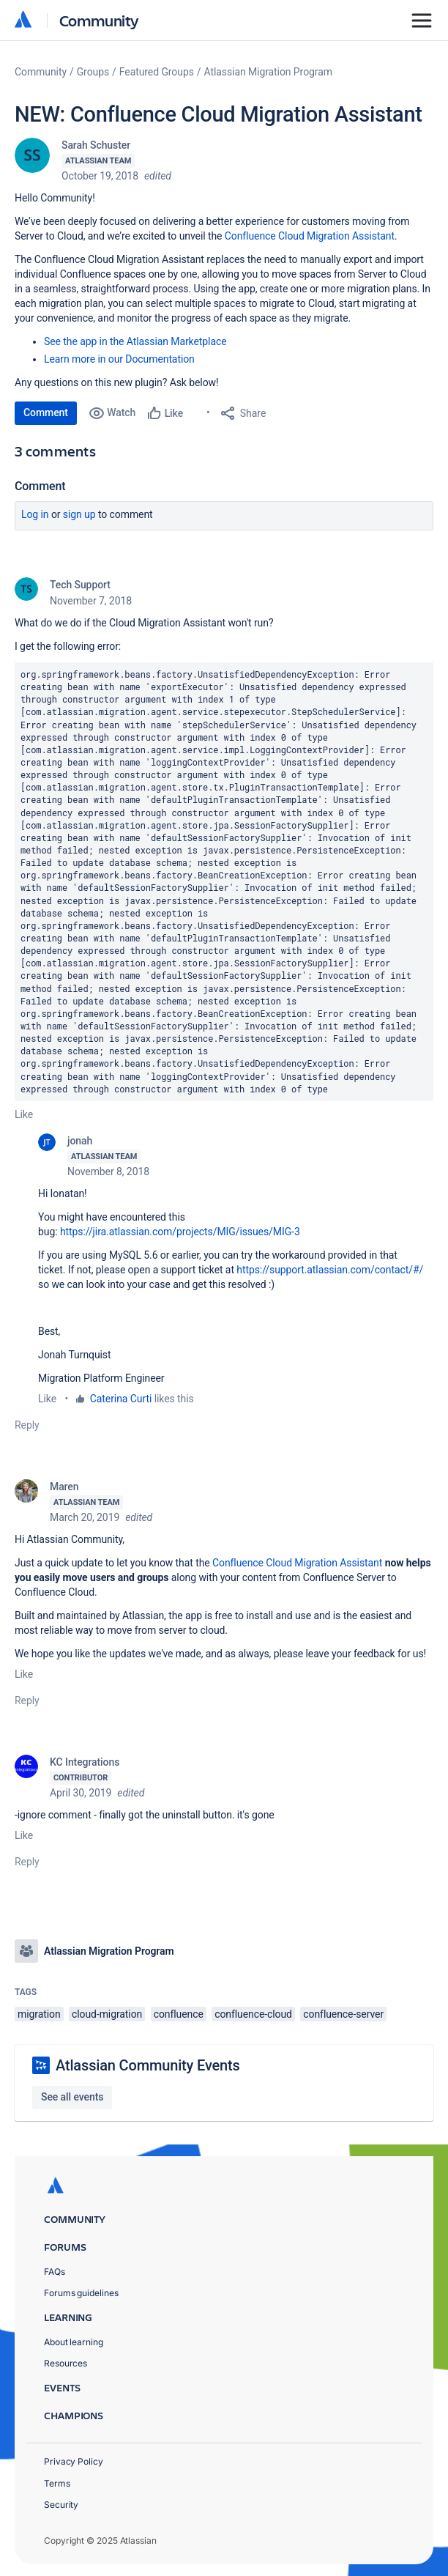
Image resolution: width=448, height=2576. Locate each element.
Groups (93, 72)
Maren (64, 1486)
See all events (72, 2097)
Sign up (79, 514)
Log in (35, 514)
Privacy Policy (73, 2461)
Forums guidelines (81, 2292)
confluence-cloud (253, 2014)
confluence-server (343, 2014)
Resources (65, 2363)
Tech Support (80, 585)
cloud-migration (107, 2014)
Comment (45, 412)
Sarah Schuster (95, 145)
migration (39, 2014)
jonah (79, 1141)
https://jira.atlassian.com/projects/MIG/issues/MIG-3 (180, 1231)
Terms (57, 2483)
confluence (179, 2014)
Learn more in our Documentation (119, 359)
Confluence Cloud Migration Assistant (297, 1563)
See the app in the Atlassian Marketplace (135, 341)
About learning (73, 2341)
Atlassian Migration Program (268, 72)
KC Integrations (84, 1762)
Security (61, 2504)
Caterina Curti (121, 1398)
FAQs (54, 2271)
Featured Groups (156, 72)
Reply (27, 1425)
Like (24, 1114)
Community (99, 20)
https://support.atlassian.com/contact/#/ (329, 1270)
